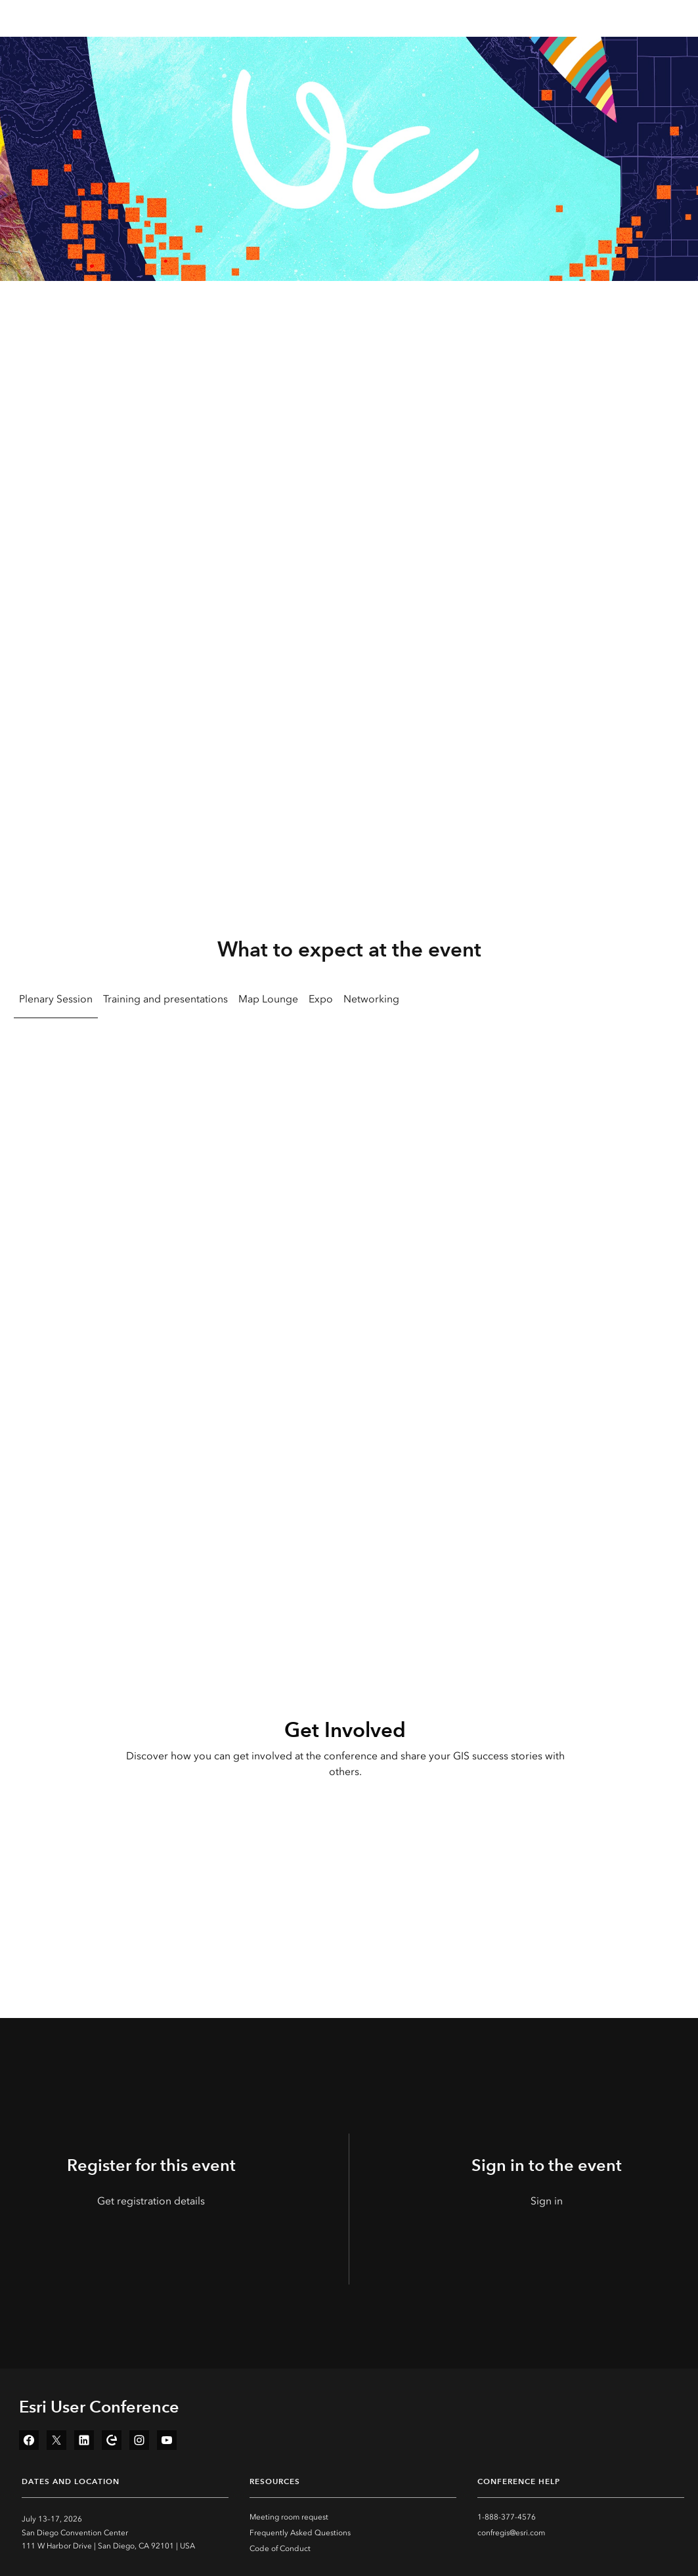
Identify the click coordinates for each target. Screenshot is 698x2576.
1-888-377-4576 (506, 2517)
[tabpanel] (349, 1229)
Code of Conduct (280, 2548)
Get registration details (151, 2201)
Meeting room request (289, 2517)
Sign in (547, 2201)
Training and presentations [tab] (165, 999)
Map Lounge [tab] (268, 999)
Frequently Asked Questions (300, 2532)
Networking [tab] (371, 999)
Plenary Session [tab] (56, 999)
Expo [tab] (321, 999)
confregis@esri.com (511, 2532)
